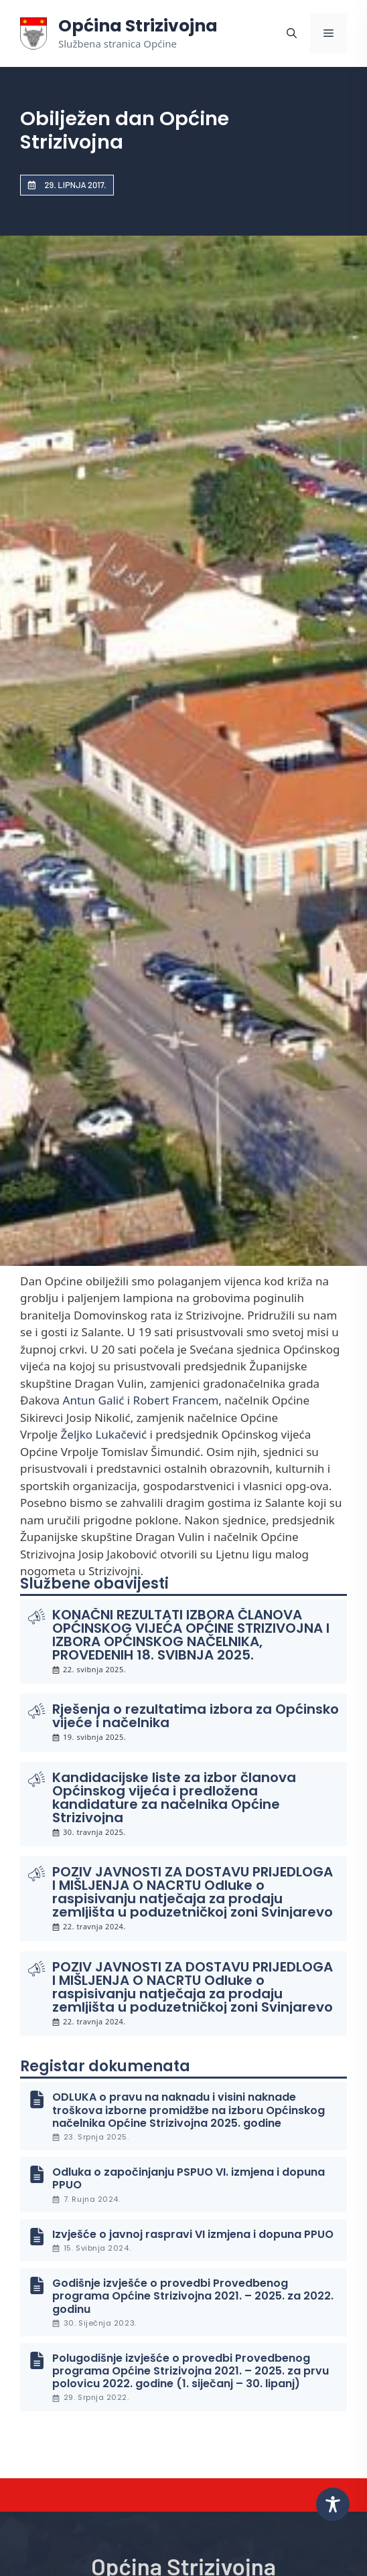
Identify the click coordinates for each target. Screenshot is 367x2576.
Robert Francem (176, 1400)
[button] (291, 33)
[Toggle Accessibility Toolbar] (333, 2504)
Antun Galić (94, 1400)
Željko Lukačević (104, 1434)
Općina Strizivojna (138, 25)
